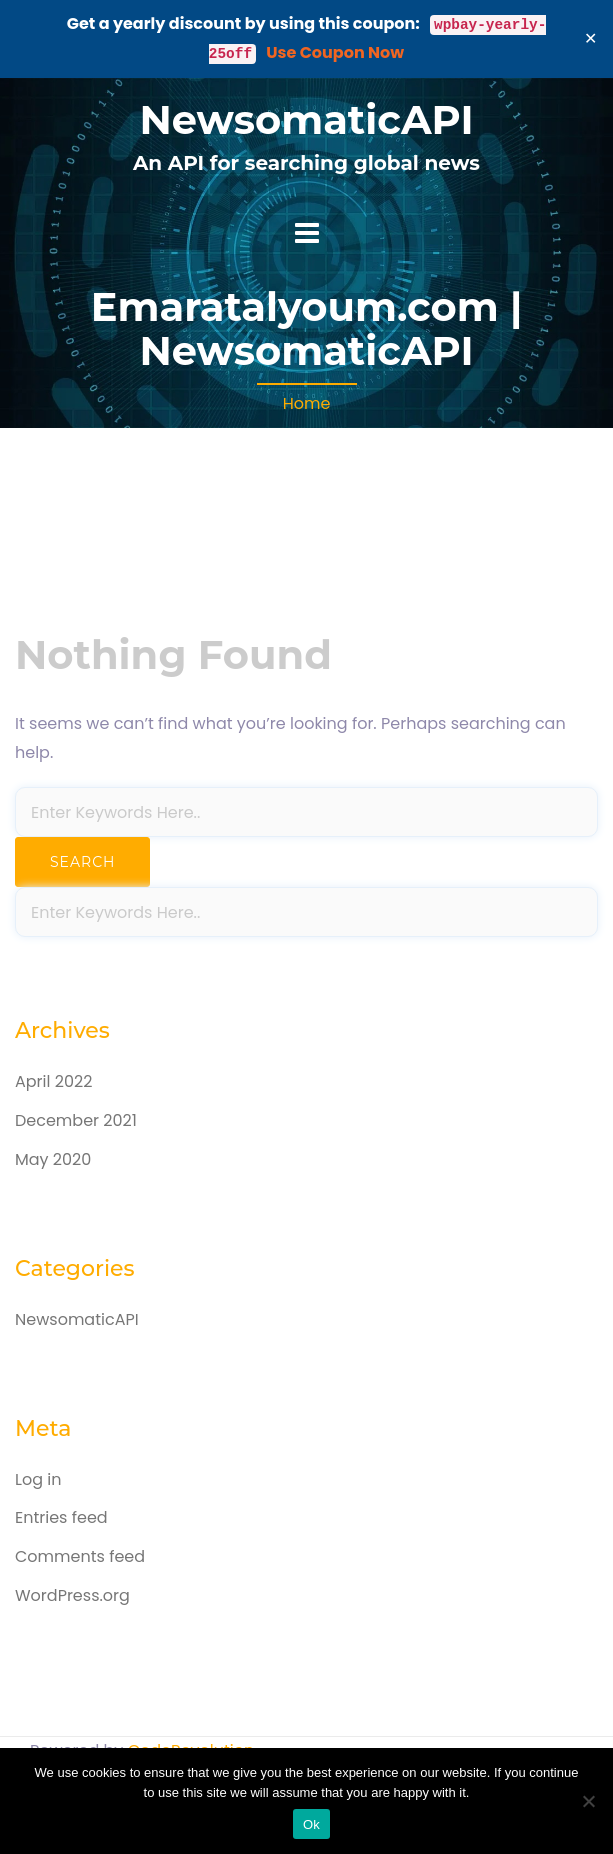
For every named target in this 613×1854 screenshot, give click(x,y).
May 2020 (53, 1159)
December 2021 (76, 1120)
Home (307, 403)
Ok (311, 1824)
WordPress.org (72, 1595)
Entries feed (61, 1517)
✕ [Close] (591, 38)
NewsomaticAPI (306, 119)
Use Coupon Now (335, 52)
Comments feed (80, 1556)
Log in (38, 1479)
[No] (588, 1801)
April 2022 (53, 1081)
